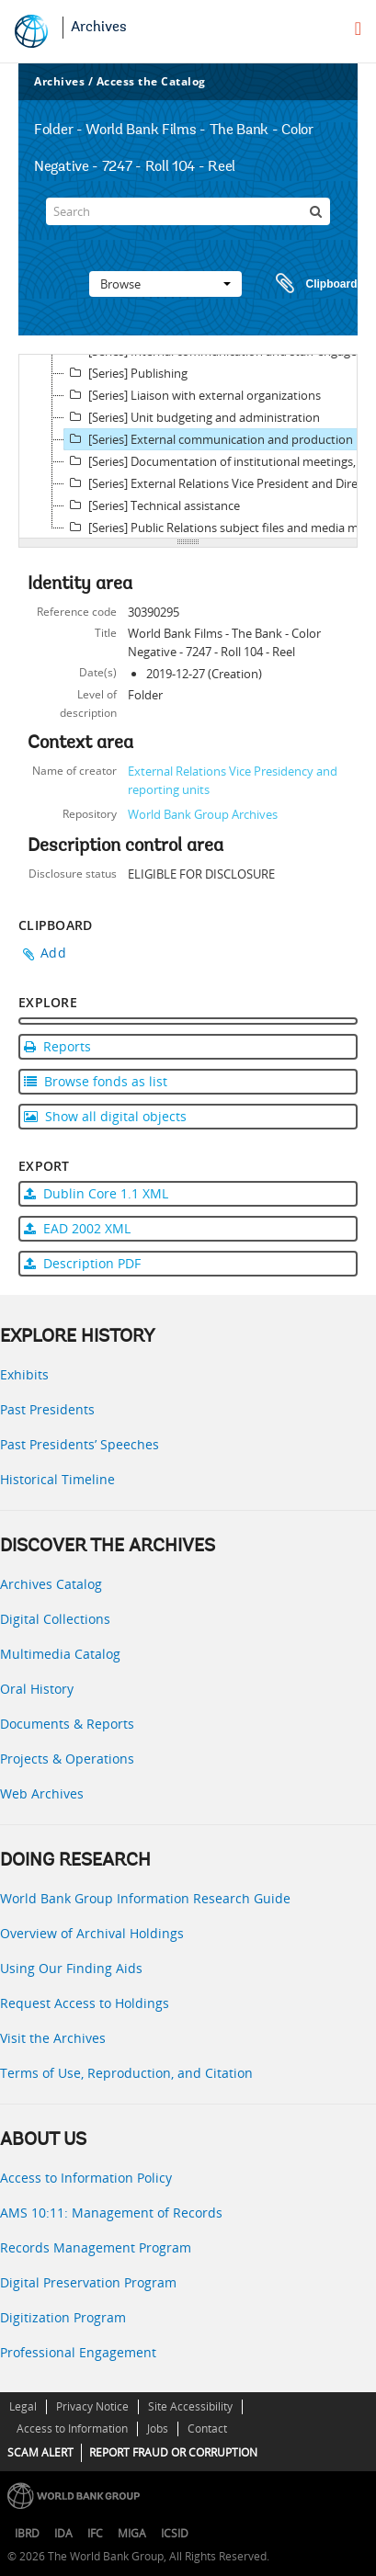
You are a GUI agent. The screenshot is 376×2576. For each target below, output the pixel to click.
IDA (63, 2533)
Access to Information (72, 2428)
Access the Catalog (151, 81)
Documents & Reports (67, 1723)
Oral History (37, 1688)
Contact (207, 2428)
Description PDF (82, 1263)
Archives (99, 27)
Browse (165, 284)
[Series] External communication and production (208, 439)
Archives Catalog (51, 1584)
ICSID (174, 2533)
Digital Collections (55, 1619)
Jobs (157, 2428)
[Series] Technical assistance (152, 505)
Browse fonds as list (95, 1081)
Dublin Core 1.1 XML (96, 1193)
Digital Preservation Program (88, 2282)
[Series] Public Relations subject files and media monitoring (218, 527)
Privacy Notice (92, 2406)
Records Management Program (95, 2247)
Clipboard (308, 284)
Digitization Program (63, 2317)
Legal (23, 2406)
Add (53, 952)
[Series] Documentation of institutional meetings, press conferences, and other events (218, 461)
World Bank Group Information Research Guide (145, 1898)
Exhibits (24, 1374)
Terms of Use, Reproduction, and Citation (126, 2073)
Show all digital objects (105, 1116)
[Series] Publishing (126, 373)
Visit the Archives (53, 2038)
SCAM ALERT (40, 2452)
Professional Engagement (78, 2352)
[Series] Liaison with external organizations (192, 395)
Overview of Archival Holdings (92, 1933)
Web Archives (42, 1793)
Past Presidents (47, 1409)
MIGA (132, 2533)
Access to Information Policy (86, 2177)
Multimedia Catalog (60, 1653)
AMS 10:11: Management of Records (111, 2212)
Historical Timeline (57, 1479)
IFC (95, 2533)
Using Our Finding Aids (71, 1968)
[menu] (358, 28)
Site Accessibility (190, 2406)
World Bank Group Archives (203, 814)
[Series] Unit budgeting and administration (192, 417)
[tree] (188, 447)
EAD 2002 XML (77, 1228)
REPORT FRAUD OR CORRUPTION (173, 2452)
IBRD (27, 2533)
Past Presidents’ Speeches (79, 1444)
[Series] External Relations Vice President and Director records (218, 483)
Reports (57, 1046)
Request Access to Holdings (84, 2003)
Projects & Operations (67, 1758)
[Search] (188, 211)
